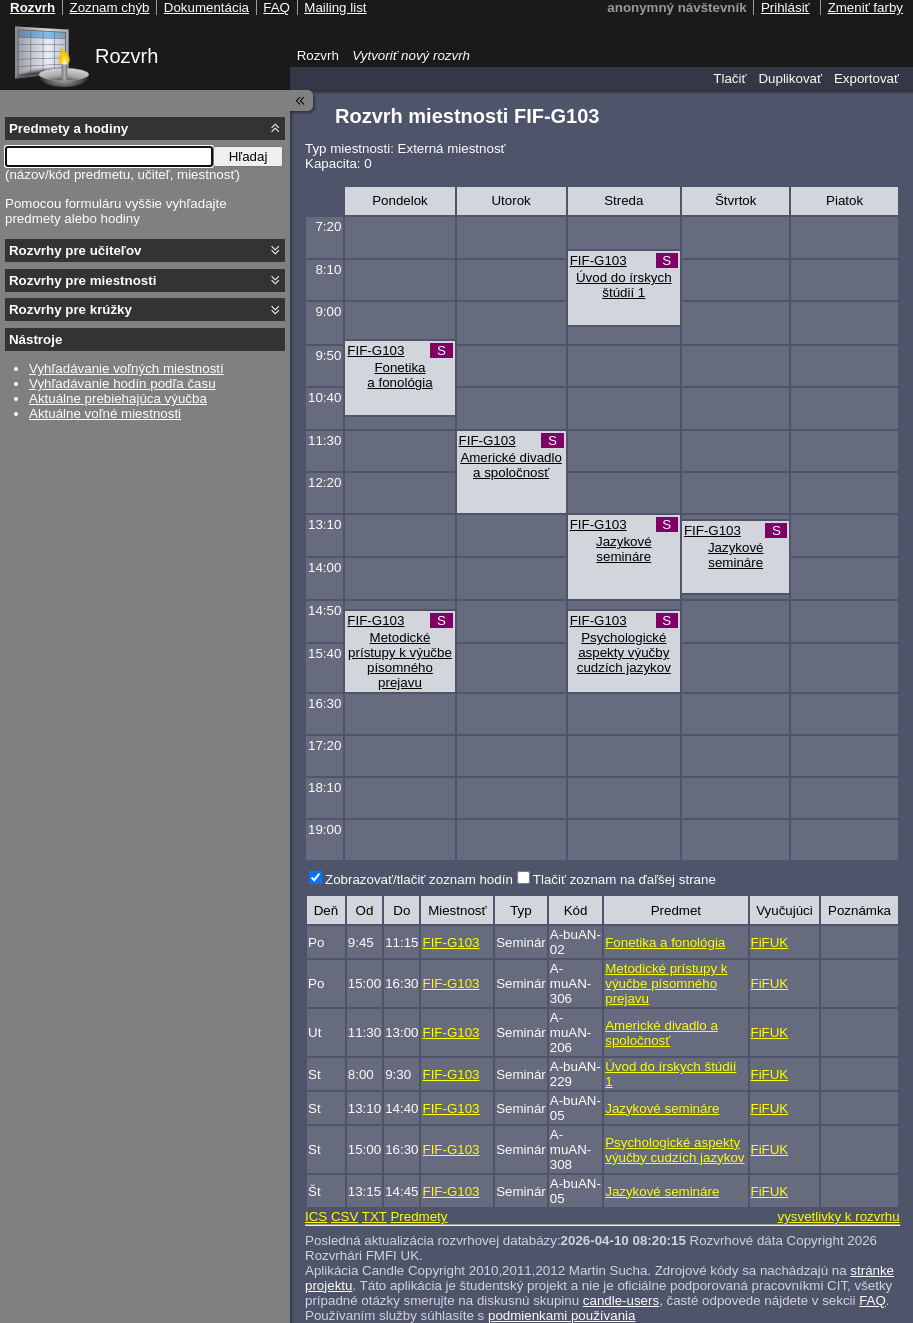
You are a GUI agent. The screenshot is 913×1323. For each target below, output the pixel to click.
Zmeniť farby (865, 7)
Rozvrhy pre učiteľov (75, 250)
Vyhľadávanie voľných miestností (126, 368)
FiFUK (770, 942)
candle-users (621, 1300)
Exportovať (866, 78)
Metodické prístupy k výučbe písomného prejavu (400, 660)
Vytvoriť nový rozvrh (411, 55)
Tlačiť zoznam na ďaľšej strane (624, 879)
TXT (374, 1216)
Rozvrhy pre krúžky (70, 309)
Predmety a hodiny (68, 128)
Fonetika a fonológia (399, 375)
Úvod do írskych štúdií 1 (624, 285)
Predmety (418, 1216)
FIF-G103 (598, 260)
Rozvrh (126, 56)
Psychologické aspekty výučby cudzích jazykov (624, 652)
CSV (344, 1216)
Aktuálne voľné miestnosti (105, 413)
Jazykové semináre (624, 549)
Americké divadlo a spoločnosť (510, 465)
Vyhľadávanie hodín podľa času (122, 383)
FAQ (872, 1300)
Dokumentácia (206, 7)
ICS (316, 1216)
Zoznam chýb (109, 7)
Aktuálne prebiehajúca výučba (118, 398)
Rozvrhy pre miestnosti (82, 280)
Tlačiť (729, 78)
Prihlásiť (785, 7)
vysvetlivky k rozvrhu (838, 1216)
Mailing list (335, 7)
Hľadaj (248, 156)
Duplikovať (790, 78)
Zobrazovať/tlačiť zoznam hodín (419, 879)
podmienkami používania (561, 1315)
